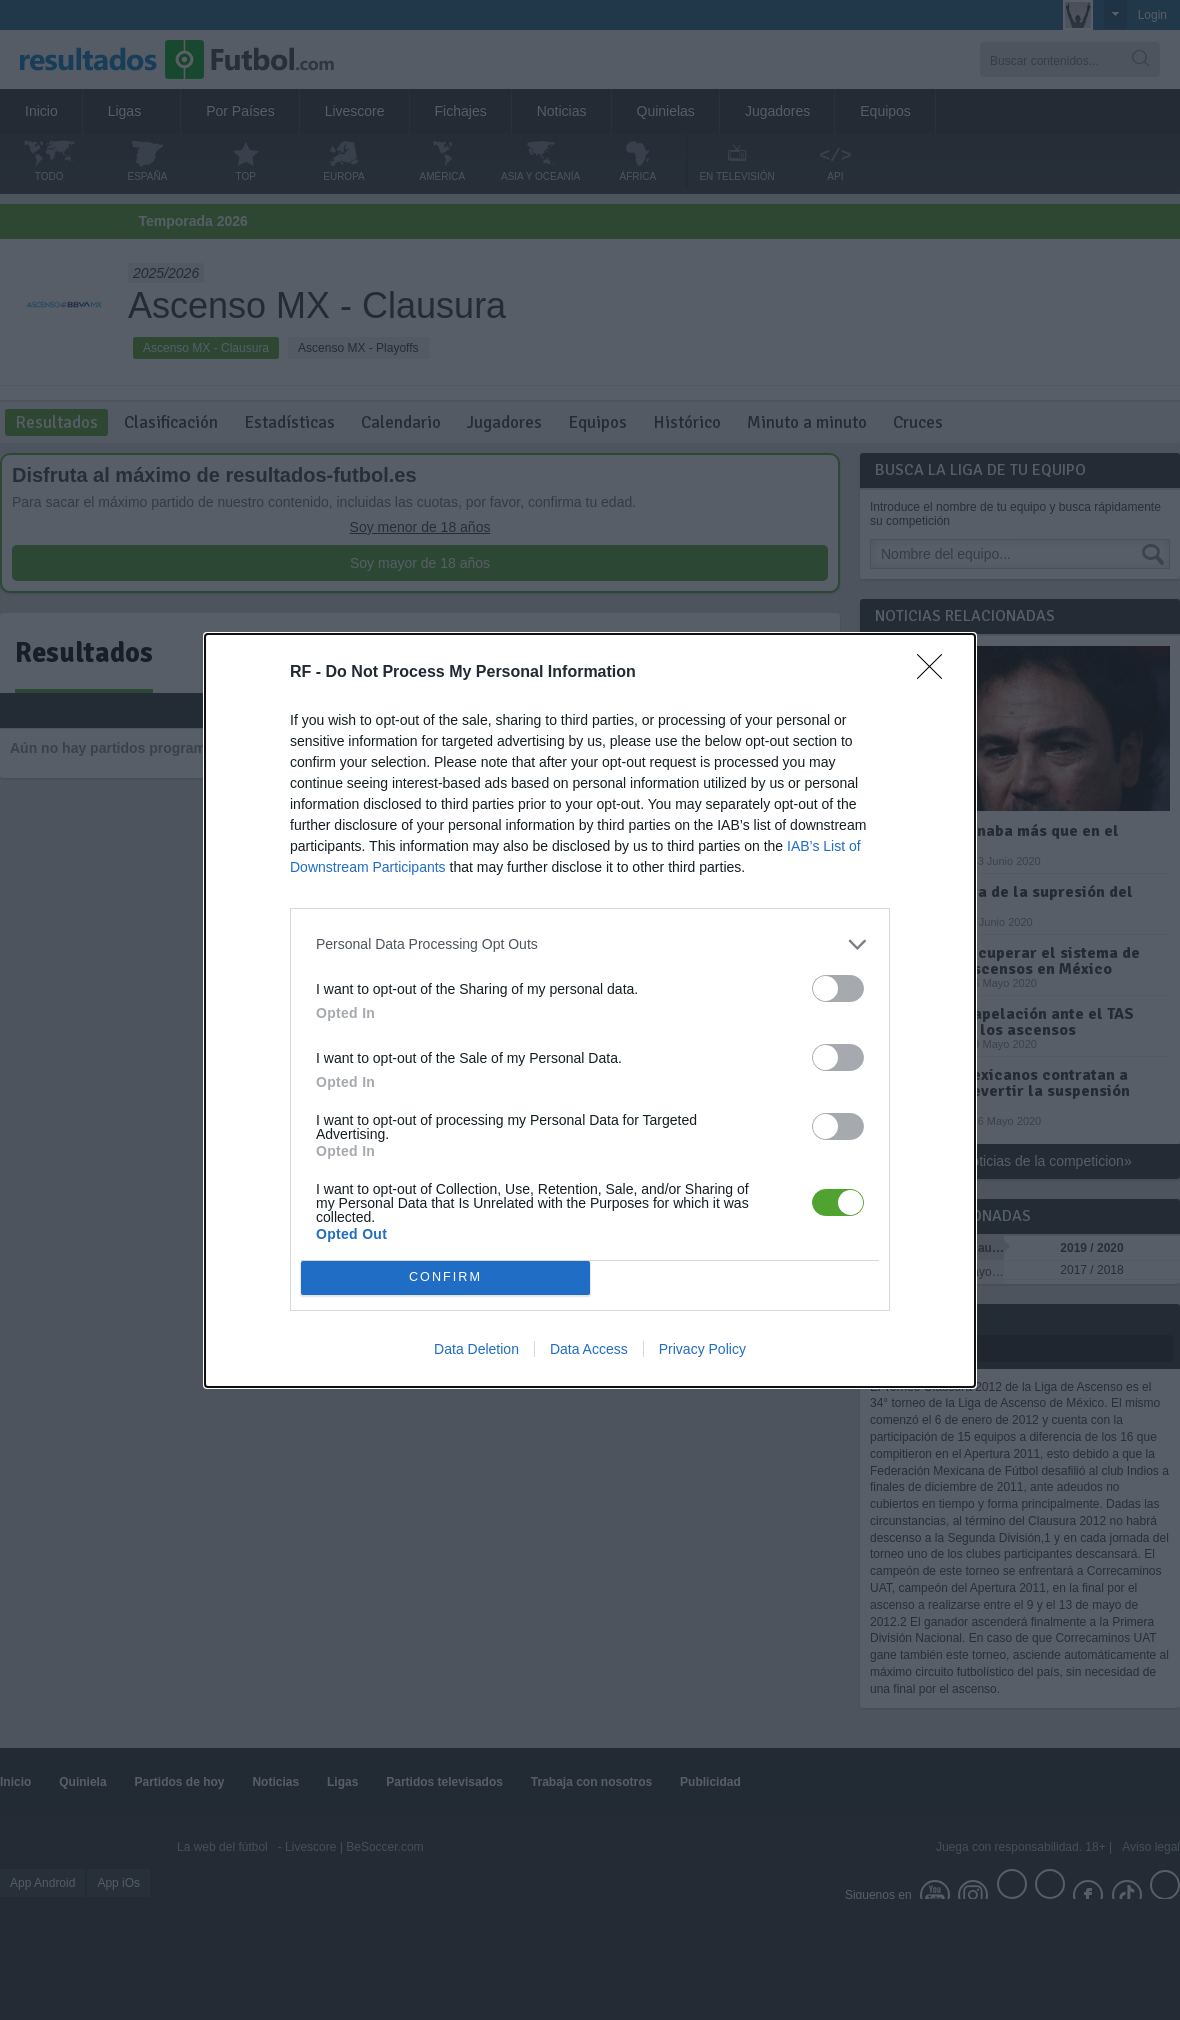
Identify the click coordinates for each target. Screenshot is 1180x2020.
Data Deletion (476, 1349)
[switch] (838, 988)
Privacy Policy (702, 1349)
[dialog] (590, 1010)
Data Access (589, 1349)
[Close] (936, 673)
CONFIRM (445, 1277)
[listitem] (590, 944)
